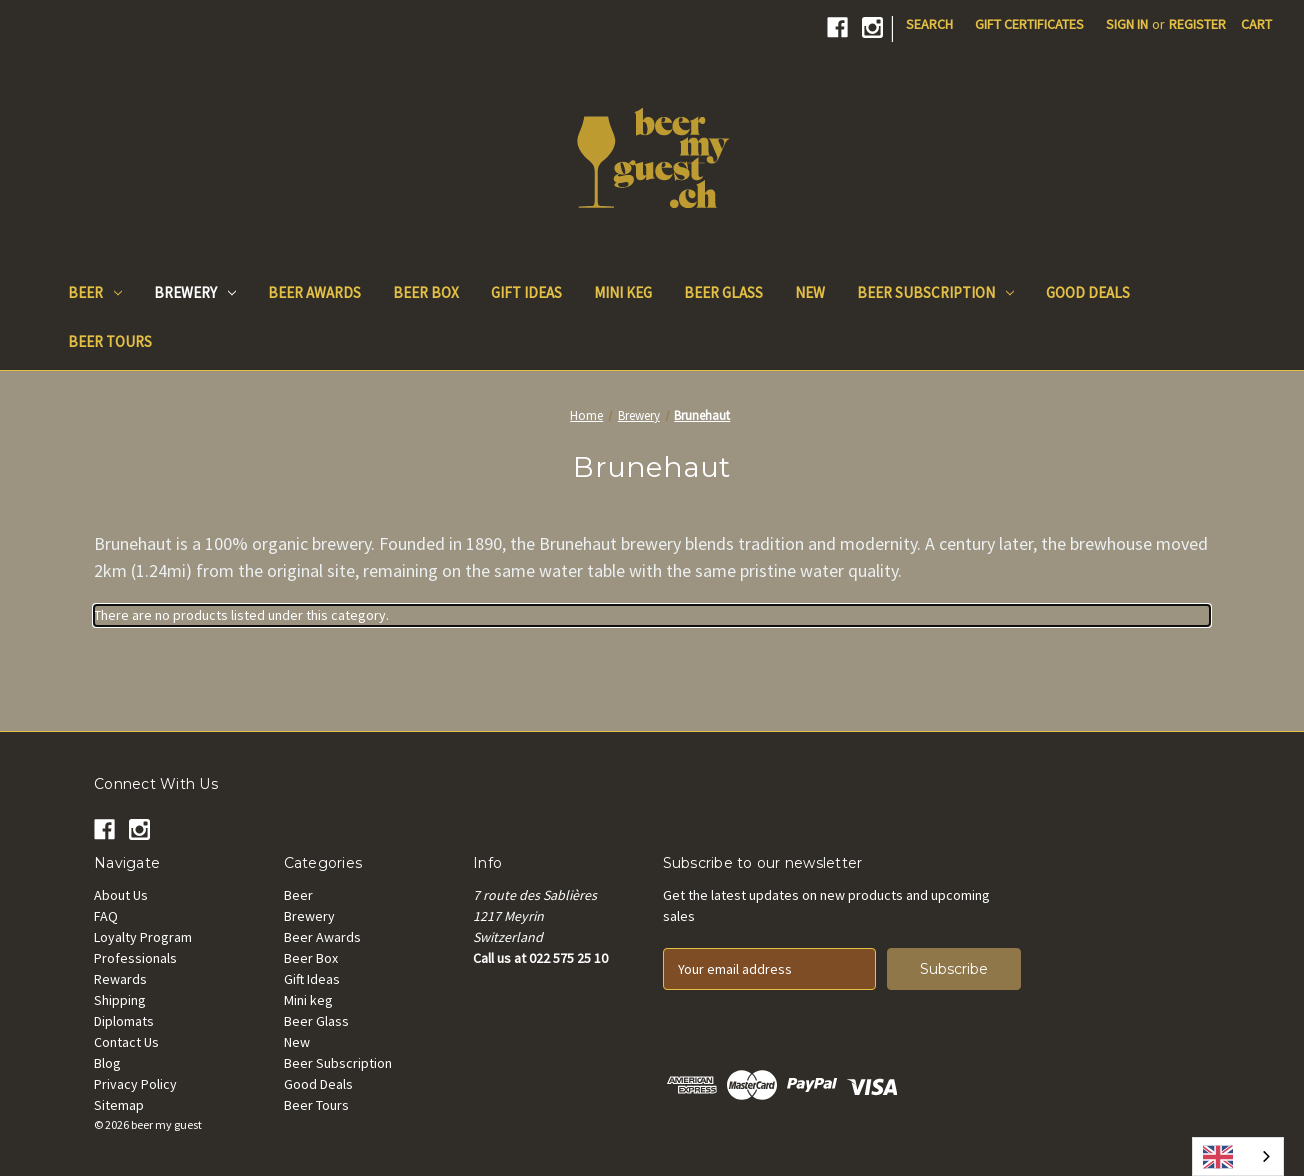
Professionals (135, 958)
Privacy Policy (135, 1084)
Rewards (120, 979)
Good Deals (1088, 292)
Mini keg (623, 292)
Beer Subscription (935, 292)
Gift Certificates (1029, 24)
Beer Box (426, 292)
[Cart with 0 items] (1256, 24)
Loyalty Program (143, 937)
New (810, 292)
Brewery (195, 292)
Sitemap (119, 1105)
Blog (107, 1063)
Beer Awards (314, 292)
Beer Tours (110, 341)
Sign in (1127, 24)
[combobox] (1238, 1156)
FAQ (106, 916)
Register (1197, 24)
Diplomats (124, 1021)
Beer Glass (723, 292)
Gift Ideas (526, 292)
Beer (95, 292)
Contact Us (126, 1042)
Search (929, 24)
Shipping (120, 1000)
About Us (121, 895)
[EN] (1238, 1156)
